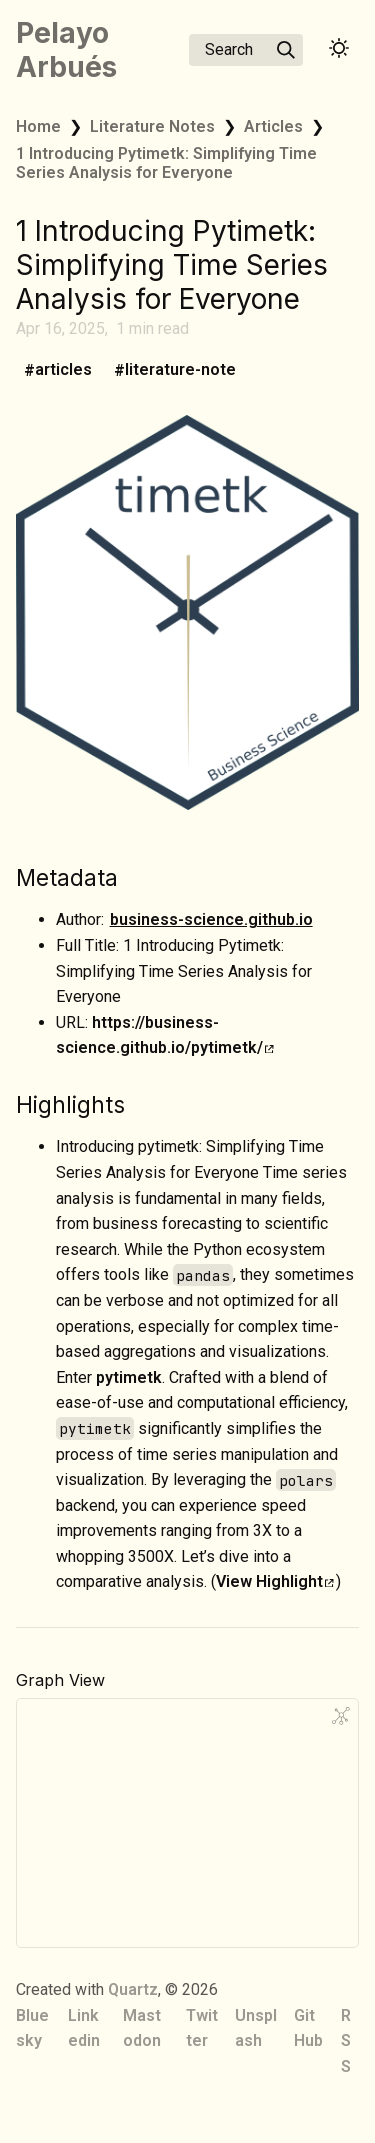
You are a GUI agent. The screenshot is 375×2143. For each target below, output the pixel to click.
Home (38, 126)
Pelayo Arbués (66, 50)
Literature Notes (152, 126)
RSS (346, 2041)
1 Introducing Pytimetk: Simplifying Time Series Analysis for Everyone (166, 163)
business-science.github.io (211, 919)
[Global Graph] (341, 1716)
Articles (273, 126)
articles (63, 370)
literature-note (180, 370)
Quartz (133, 1989)
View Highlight (275, 1581)
